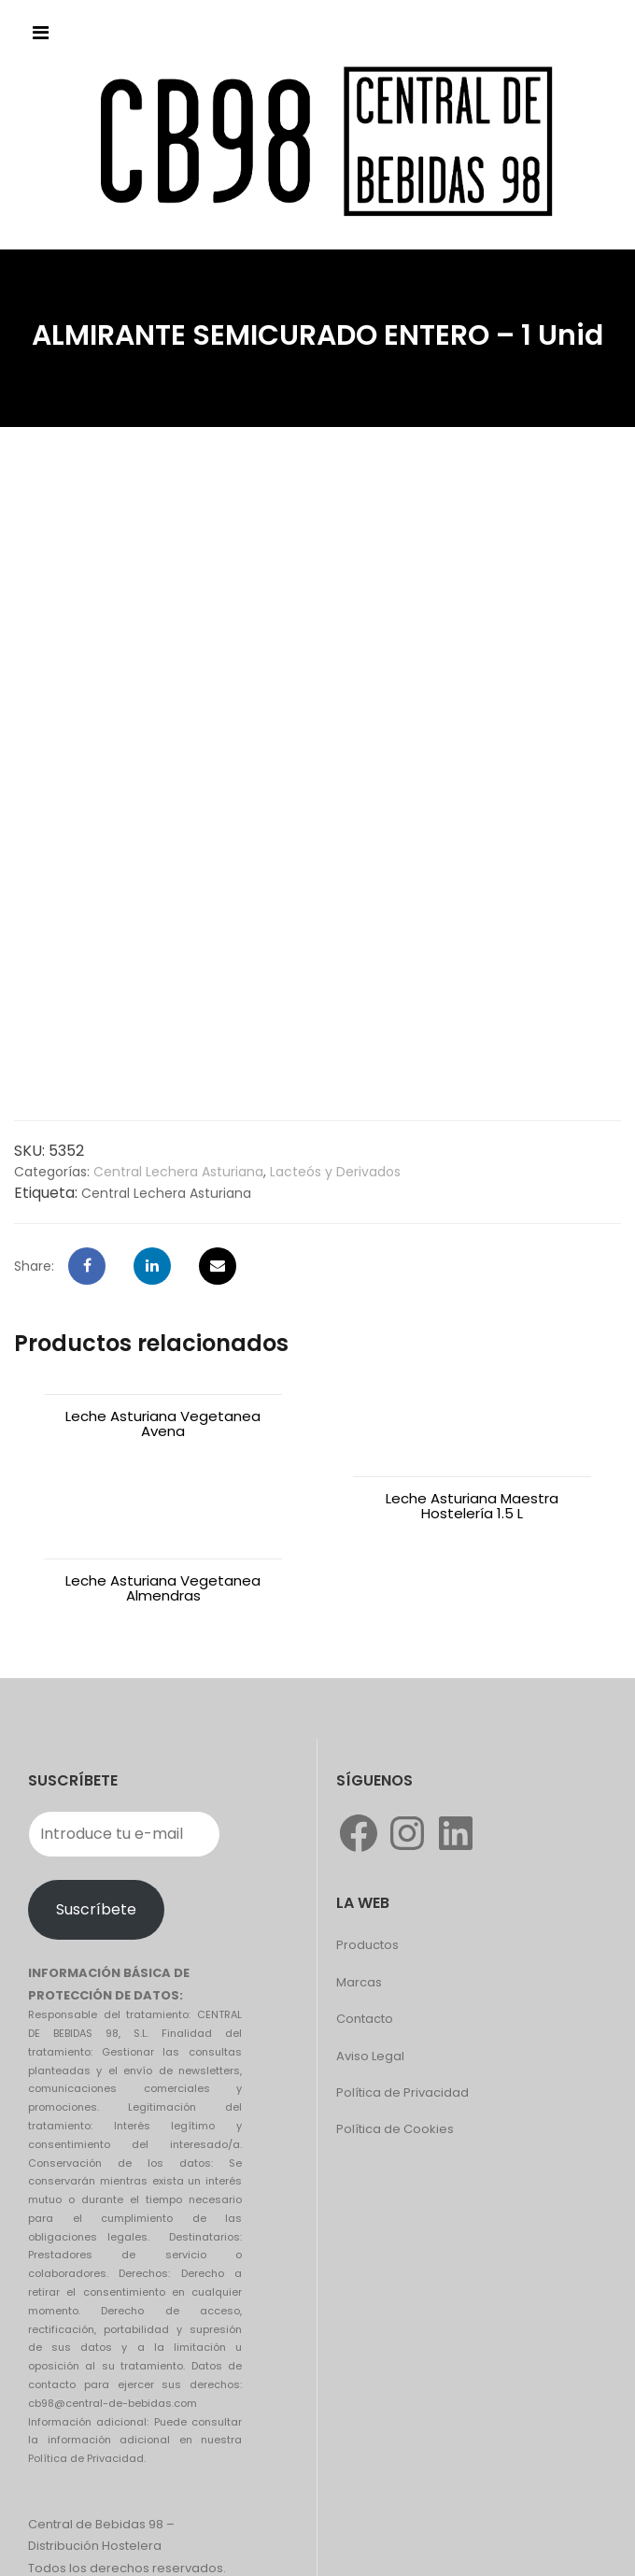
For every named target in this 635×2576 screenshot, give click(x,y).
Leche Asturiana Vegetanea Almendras (163, 1505)
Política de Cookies (395, 2047)
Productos (367, 1863)
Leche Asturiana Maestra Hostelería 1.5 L (472, 1423)
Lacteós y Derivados (335, 1171)
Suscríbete (96, 1827)
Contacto (364, 1936)
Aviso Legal (370, 1974)
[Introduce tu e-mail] (124, 1752)
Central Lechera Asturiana (178, 1171)
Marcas (359, 1900)
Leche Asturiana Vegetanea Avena (163, 1423)
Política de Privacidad (402, 2010)
